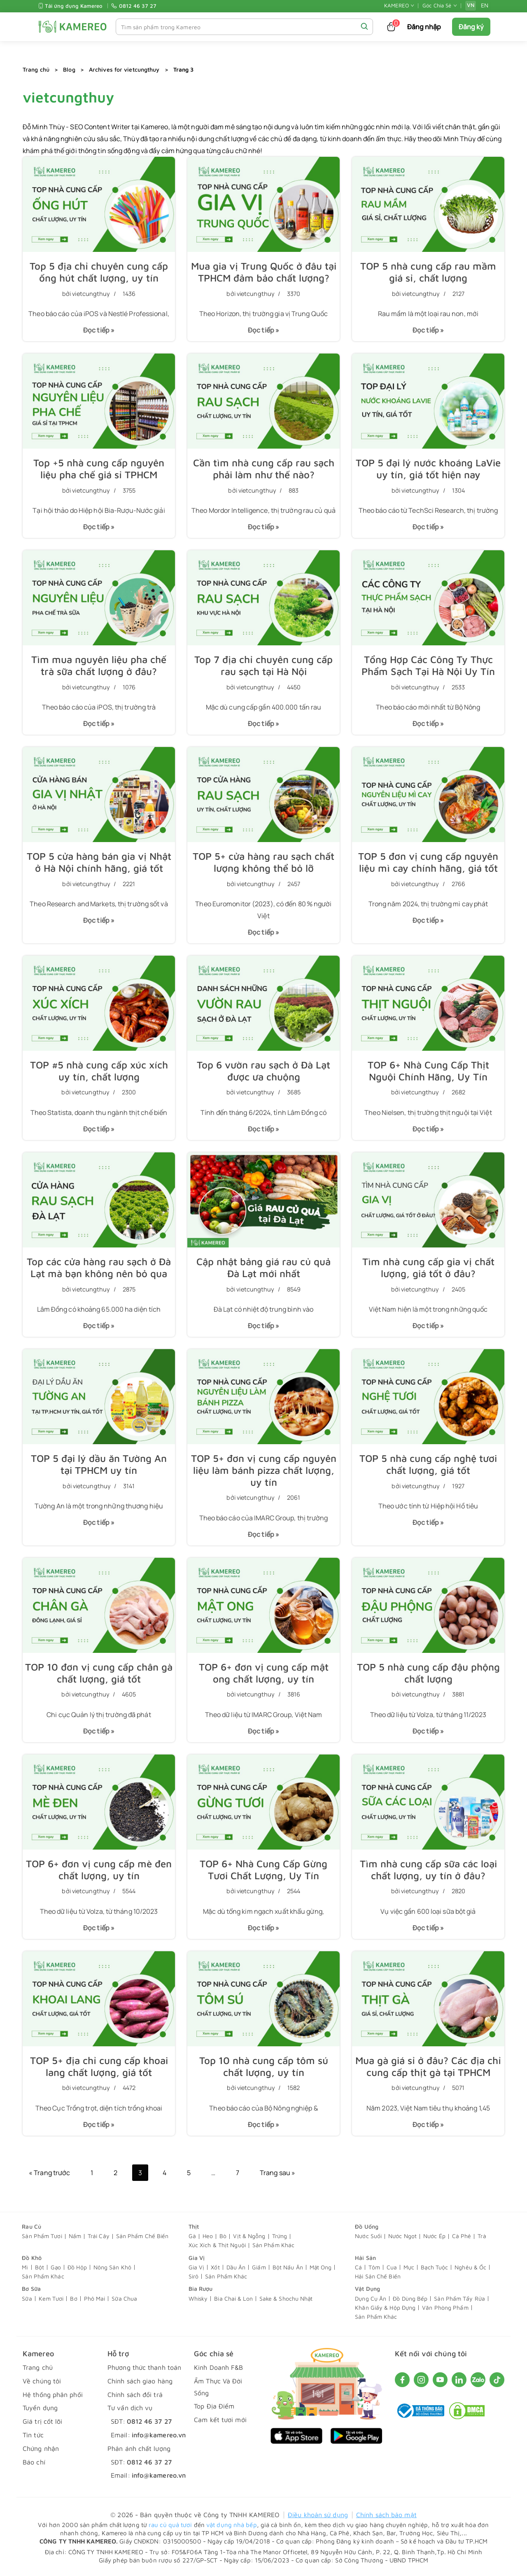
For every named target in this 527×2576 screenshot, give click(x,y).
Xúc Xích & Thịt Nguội (217, 2245)
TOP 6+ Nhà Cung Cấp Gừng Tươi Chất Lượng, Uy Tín (263, 1869)
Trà (482, 2236)
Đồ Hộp (77, 2267)
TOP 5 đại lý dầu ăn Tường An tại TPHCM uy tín (99, 1464)
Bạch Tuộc (434, 2267)
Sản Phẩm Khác (273, 2245)
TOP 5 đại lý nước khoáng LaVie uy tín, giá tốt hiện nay (428, 468)
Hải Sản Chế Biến (378, 2276)
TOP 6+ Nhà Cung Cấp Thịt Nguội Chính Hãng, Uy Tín (428, 1070)
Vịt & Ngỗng (249, 2236)
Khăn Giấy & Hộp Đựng (385, 2307)
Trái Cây (99, 2236)
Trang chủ (36, 69)
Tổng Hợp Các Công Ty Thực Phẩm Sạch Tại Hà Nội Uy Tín (428, 665)
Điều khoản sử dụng (318, 2514)
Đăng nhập (424, 26)
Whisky (198, 2298)
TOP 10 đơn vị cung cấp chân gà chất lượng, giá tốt (99, 1673)
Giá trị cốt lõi (43, 2421)
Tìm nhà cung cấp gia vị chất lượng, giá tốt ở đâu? (428, 1267)
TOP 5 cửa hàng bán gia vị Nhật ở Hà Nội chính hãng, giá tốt (99, 862)
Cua (392, 2267)
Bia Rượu (201, 2288)
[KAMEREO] (73, 27)
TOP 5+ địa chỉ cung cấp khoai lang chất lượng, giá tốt (99, 2066)
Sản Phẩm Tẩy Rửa (459, 2298)
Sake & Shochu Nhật (286, 2298)
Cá (358, 2267)
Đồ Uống (366, 2226)
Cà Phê (461, 2236)
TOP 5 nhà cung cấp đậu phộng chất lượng (428, 1673)
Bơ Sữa (31, 2288)
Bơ (73, 2298)
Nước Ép (434, 2236)
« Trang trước (49, 2172)
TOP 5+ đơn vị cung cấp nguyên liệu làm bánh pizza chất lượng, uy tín (263, 1470)
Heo (208, 2236)
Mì (25, 2267)
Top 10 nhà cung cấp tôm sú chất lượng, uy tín (263, 2066)
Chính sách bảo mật (386, 2514)
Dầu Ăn (236, 2267)
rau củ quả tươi (170, 2524)
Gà (192, 2236)
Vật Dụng (367, 2288)
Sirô (193, 2276)
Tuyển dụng (40, 2407)
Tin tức (33, 2435)
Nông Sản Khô (112, 2267)
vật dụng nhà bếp (231, 2524)
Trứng (279, 2236)
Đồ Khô (32, 2257)
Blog (69, 69)
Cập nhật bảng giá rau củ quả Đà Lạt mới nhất (263, 1267)
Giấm (259, 2267)
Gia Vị (197, 2257)
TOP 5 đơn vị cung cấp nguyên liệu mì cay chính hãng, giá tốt (428, 862)
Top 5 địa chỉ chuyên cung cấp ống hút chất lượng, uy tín (99, 272)
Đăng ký (471, 26)
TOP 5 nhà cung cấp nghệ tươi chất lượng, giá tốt (428, 1464)
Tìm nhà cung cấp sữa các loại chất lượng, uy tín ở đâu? (428, 1869)
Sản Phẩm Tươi (42, 2236)
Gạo (56, 2267)
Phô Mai (94, 2298)
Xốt (215, 2267)
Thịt (194, 2226)
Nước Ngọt (402, 2236)
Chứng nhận (41, 2448)
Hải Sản (365, 2257)
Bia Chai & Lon (233, 2298)
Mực (408, 2267)
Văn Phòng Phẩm (445, 2307)
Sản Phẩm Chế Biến (142, 2236)
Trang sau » (277, 2172)
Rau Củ (31, 2226)
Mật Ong (321, 2267)
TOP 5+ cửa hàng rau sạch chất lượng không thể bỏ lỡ (263, 862)
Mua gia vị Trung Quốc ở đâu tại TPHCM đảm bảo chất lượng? (263, 272)
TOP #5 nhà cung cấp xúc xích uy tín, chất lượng (99, 1070)
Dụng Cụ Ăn (370, 2298)
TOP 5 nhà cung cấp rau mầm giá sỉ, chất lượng (428, 272)
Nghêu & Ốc (470, 2267)
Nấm (75, 2236)
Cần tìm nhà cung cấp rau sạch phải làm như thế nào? (263, 468)
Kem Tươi (51, 2298)
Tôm (374, 2267)
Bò (222, 2236)
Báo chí (34, 2462)
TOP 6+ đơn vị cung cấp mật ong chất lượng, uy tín (264, 1673)
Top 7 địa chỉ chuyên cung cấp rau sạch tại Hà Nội (263, 665)
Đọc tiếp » (95, 333)
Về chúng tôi (42, 2381)
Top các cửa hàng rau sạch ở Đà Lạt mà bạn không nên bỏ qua (99, 1267)
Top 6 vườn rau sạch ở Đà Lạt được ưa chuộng (263, 1070)
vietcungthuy (91, 294)
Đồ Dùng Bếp (410, 2298)
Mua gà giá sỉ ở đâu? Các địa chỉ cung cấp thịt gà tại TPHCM (428, 2066)
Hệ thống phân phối (53, 2394)
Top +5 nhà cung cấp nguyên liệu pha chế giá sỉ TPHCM (98, 468)
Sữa (27, 2298)
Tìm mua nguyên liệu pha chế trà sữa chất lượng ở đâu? (98, 665)
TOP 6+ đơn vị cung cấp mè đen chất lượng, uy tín (99, 1869)
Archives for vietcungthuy (124, 69)
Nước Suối (368, 2236)
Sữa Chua (124, 2298)
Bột (39, 2267)
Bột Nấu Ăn (288, 2267)
